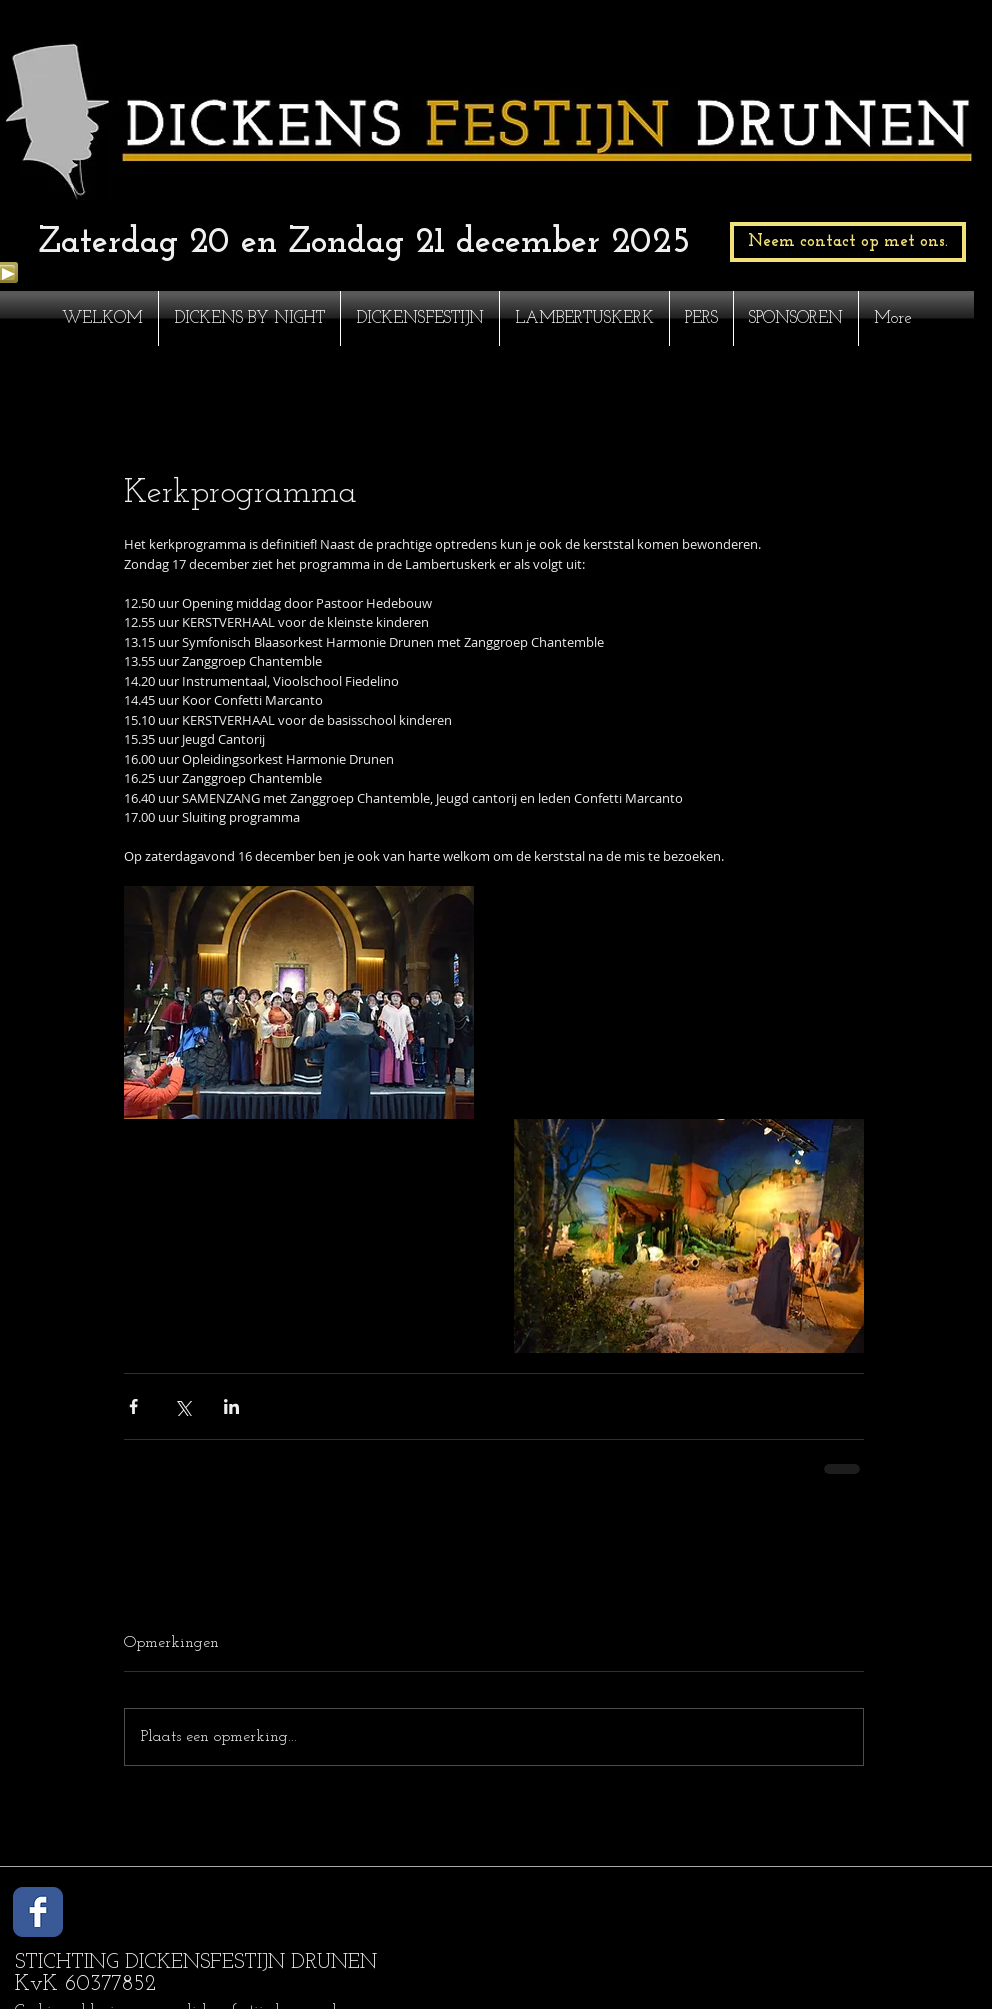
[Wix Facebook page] (38, 1912)
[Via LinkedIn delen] (231, 1406)
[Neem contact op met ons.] (848, 242)
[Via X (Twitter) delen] (182, 1406)
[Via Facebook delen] (133, 1406)
